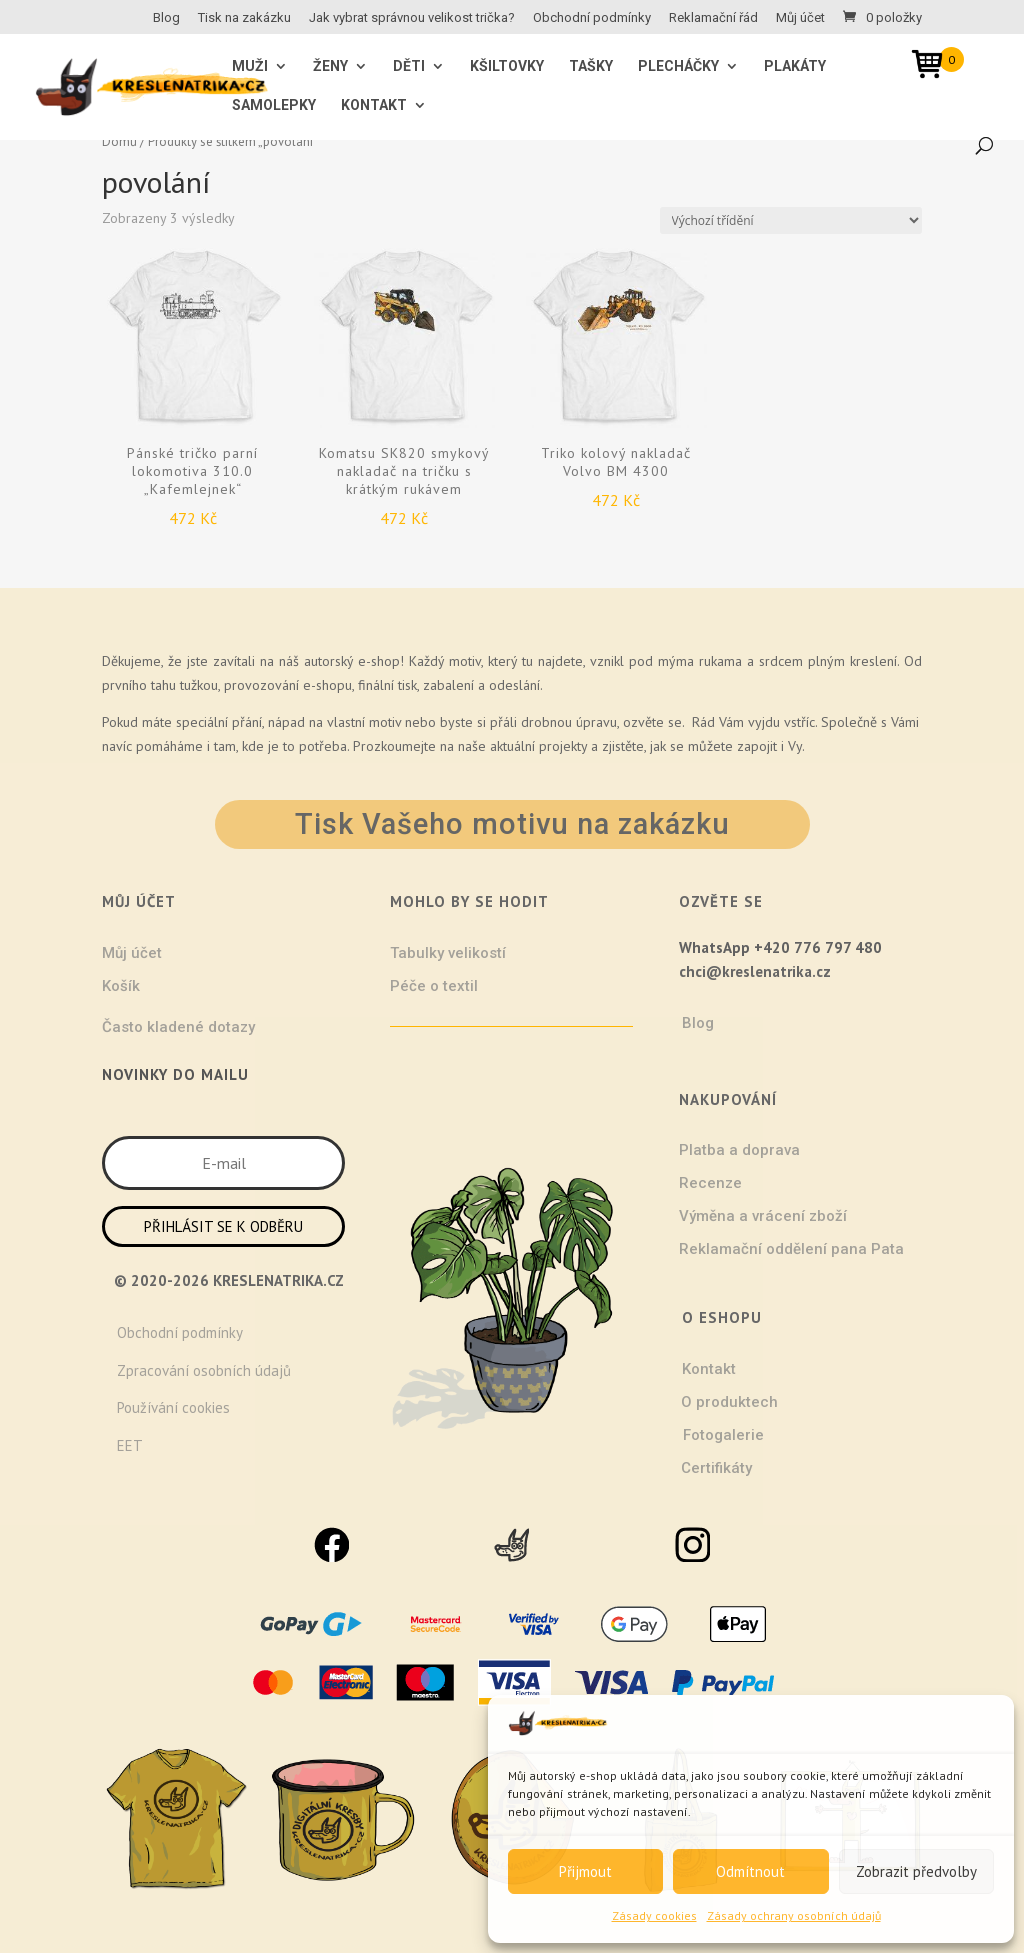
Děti (409, 66)
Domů (119, 141)
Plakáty (795, 66)
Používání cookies (173, 1407)
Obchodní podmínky (592, 18)
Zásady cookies (654, 1915)
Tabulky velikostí (448, 953)
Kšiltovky (507, 66)
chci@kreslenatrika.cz (755, 971)
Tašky (591, 66)
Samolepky (274, 105)
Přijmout (585, 1871)
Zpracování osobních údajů (204, 1370)
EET (130, 1445)
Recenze (710, 1183)
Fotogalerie (723, 1435)
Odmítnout (750, 1871)
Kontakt (374, 105)
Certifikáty (716, 1468)
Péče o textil (434, 986)
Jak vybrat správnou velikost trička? (412, 18)
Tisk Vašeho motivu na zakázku (512, 824)
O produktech (729, 1402)
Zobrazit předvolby (916, 1871)
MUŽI (250, 66)
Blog (166, 18)
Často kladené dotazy (178, 1027)
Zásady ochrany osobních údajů (794, 1915)
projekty (563, 746)
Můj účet (800, 18)
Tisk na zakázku (244, 18)
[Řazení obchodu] (791, 220)
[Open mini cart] (934, 67)
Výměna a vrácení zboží (763, 1216)
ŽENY (330, 66)
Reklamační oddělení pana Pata (791, 1249)
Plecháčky (678, 66)
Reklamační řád (713, 18)
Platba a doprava (739, 1150)
